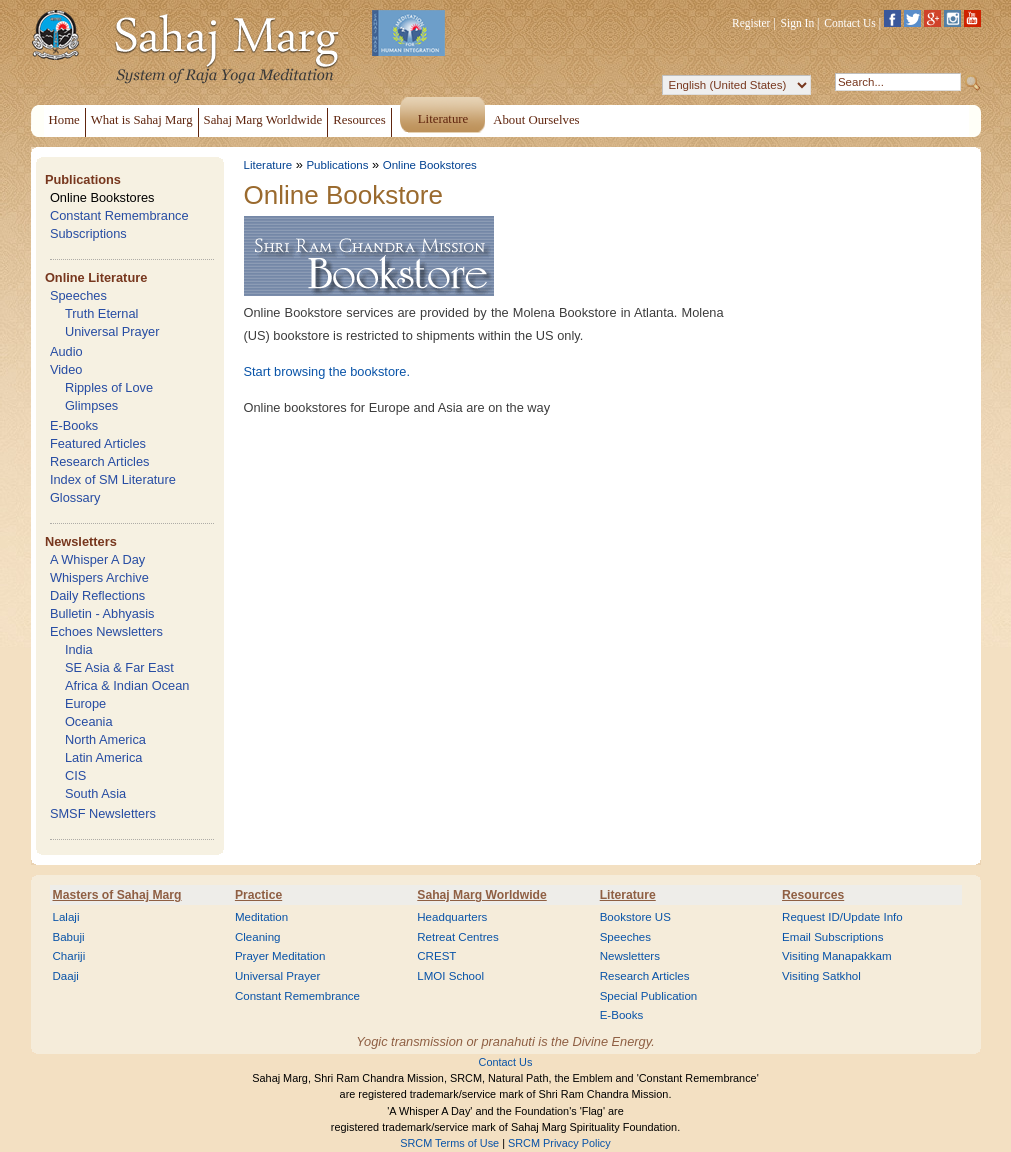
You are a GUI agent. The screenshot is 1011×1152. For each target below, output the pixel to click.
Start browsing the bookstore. (327, 371)
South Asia (95, 793)
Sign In (798, 23)
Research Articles (100, 461)
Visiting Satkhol (821, 976)
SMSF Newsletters (103, 813)
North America (105, 739)
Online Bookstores (102, 197)
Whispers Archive (99, 577)
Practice (258, 895)
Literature (268, 165)
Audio (66, 351)
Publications (83, 179)
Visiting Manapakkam (837, 956)
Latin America (104, 757)
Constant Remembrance (119, 215)
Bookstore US (635, 917)
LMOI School (450, 976)
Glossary (75, 497)
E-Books (74, 425)
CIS (75, 775)
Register (751, 23)
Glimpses (91, 405)
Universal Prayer (112, 331)
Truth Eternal (102, 313)
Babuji (69, 937)
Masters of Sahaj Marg (117, 895)
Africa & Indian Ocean (127, 685)
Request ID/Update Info (842, 917)
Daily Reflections (97, 595)
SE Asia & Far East (119, 667)
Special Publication (649, 996)
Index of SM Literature (113, 479)
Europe (85, 703)
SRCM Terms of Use (449, 1143)
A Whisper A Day (97, 559)
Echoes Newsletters (106, 631)
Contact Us (850, 23)
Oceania (89, 721)
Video (66, 369)
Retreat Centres (458, 937)
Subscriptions (88, 233)
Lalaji (66, 917)
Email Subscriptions (832, 937)
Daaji (66, 976)
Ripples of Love (109, 387)
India (79, 649)
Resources (813, 895)
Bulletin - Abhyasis (102, 613)
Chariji (69, 956)
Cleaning (258, 937)
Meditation (261, 917)
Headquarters (452, 917)
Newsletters (81, 541)
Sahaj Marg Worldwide (481, 895)
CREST (436, 956)
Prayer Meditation (280, 956)
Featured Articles (98, 443)
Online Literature (96, 277)
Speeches (78, 295)
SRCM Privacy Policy (559, 1143)
